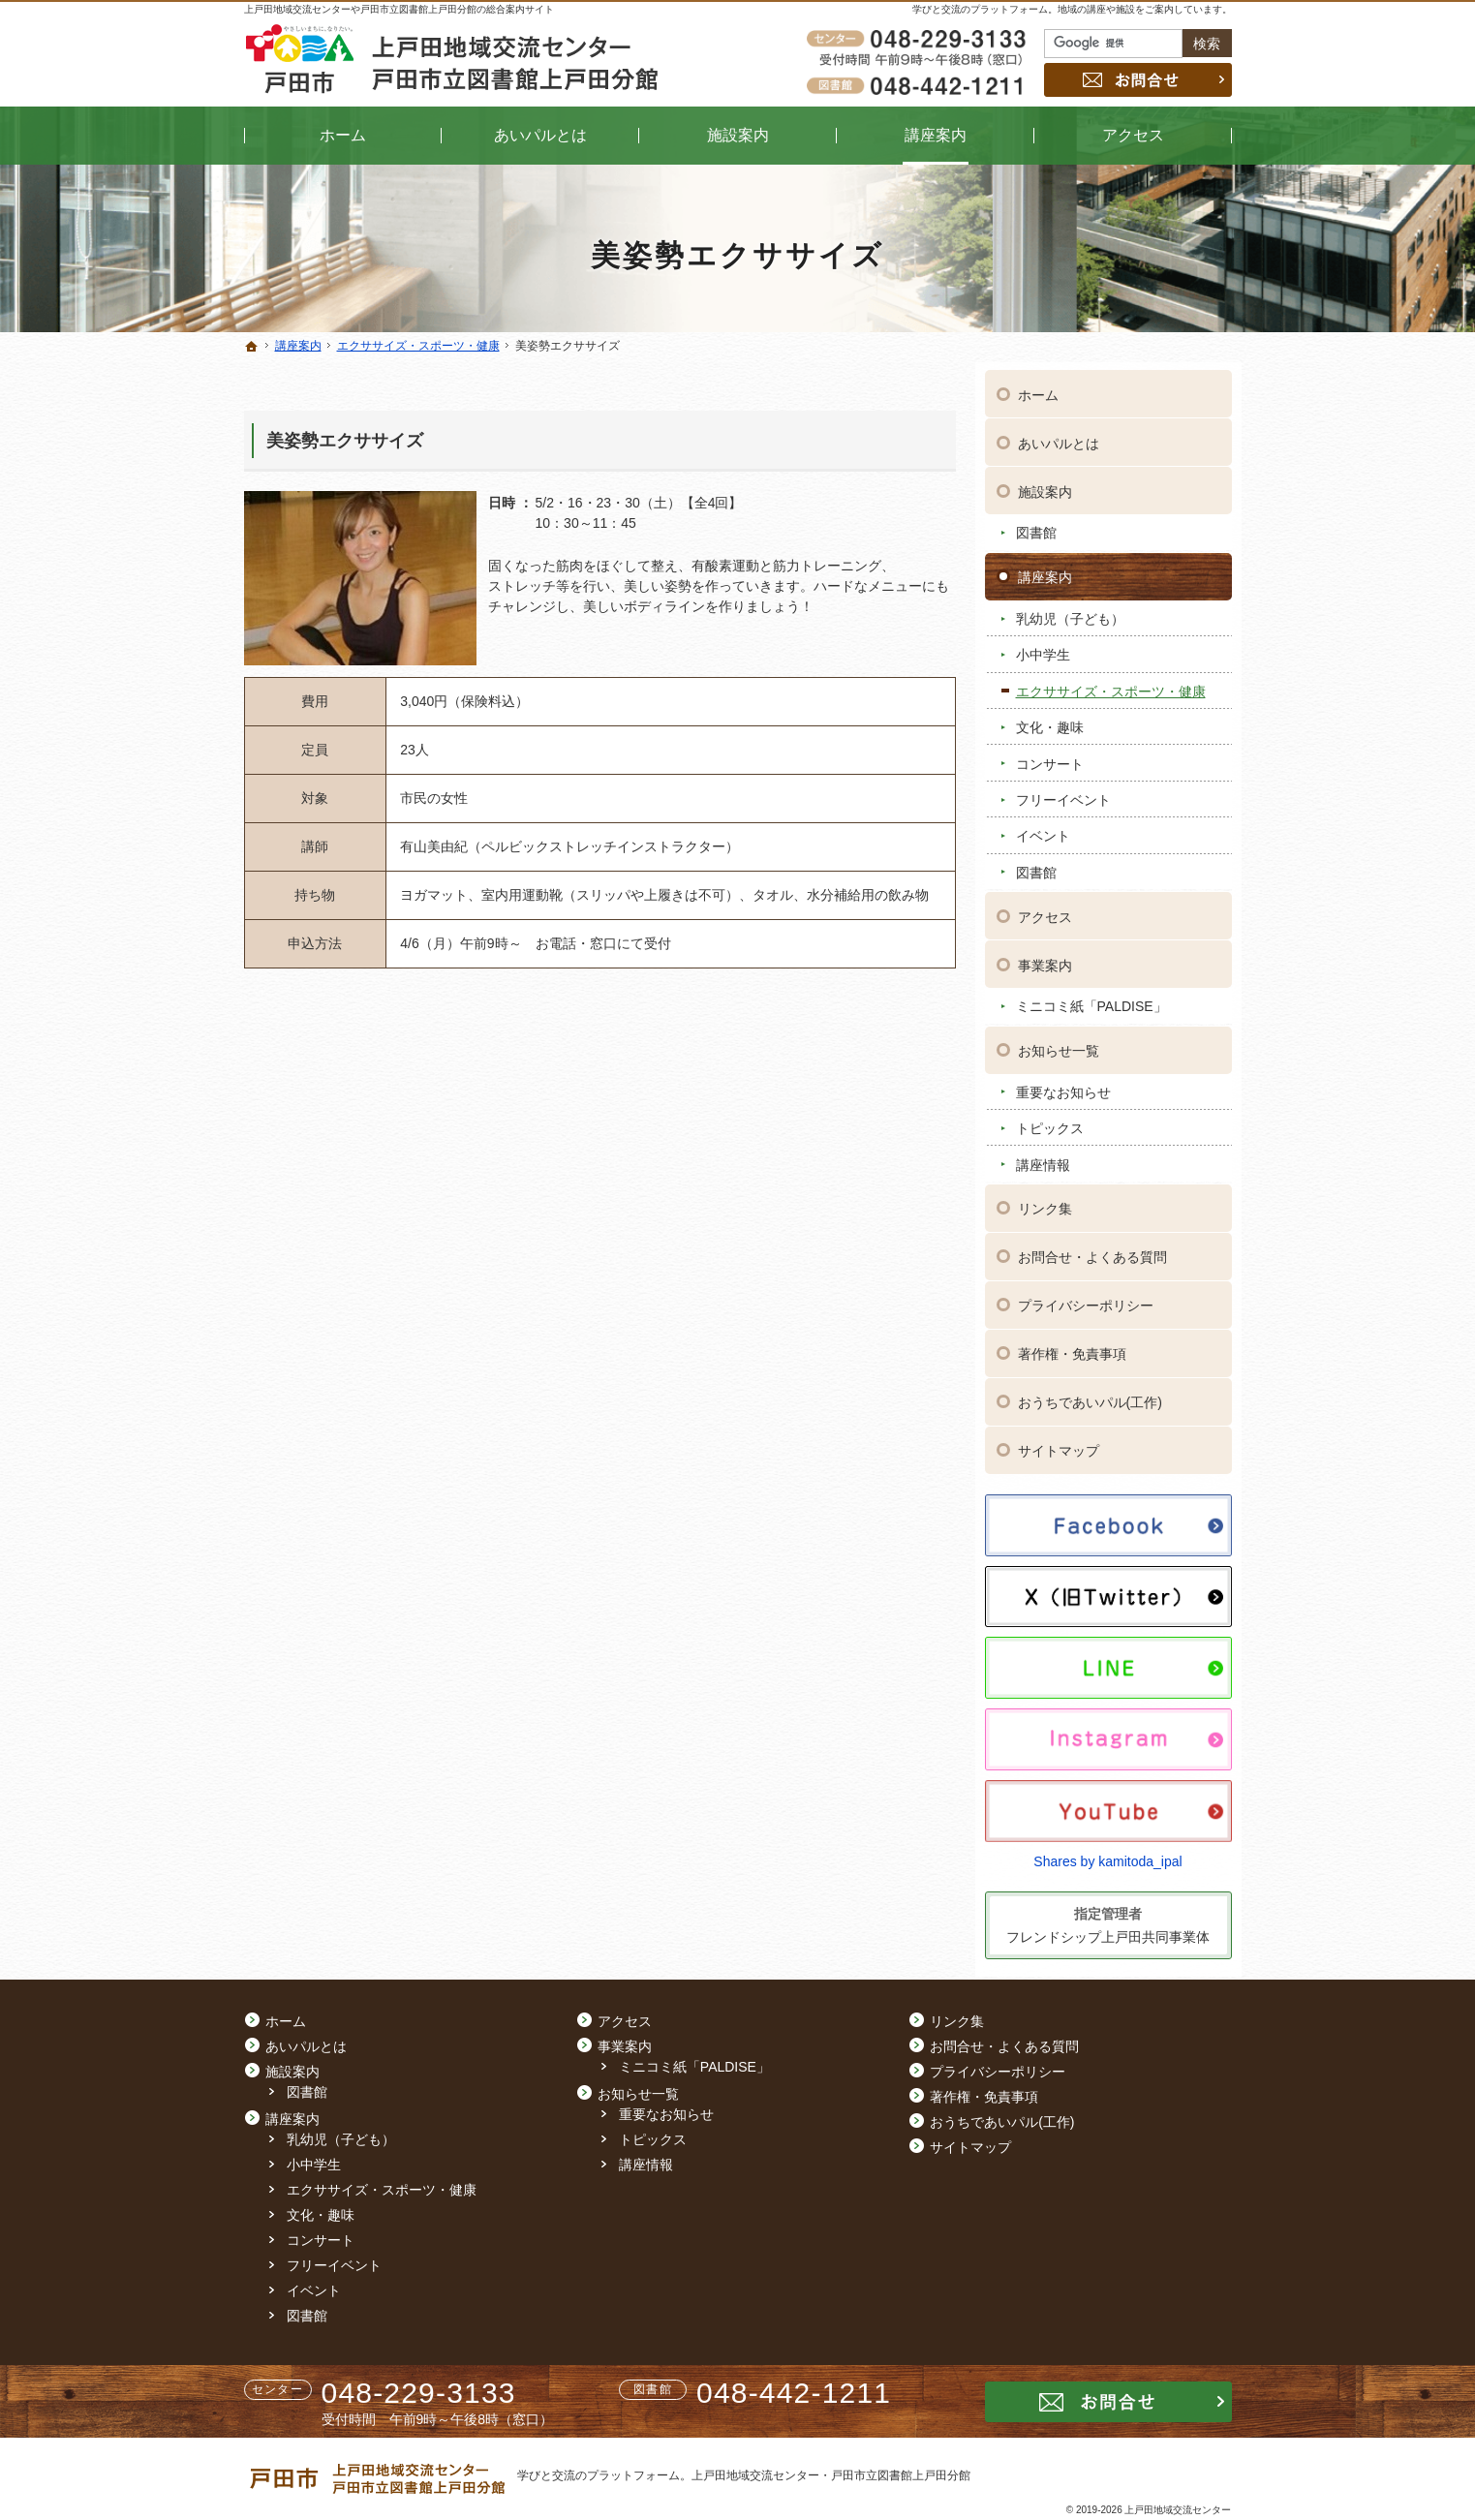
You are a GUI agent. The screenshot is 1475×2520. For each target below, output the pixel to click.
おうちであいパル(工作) (1090, 1394)
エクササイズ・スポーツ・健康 (1111, 683)
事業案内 (1045, 957)
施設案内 (1045, 483)
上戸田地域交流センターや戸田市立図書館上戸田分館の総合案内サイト (399, 9)
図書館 (1036, 525)
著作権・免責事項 (1072, 1346)
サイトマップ (1058, 1443)
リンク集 (1045, 1201)
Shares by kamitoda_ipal (1107, 1852)
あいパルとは (1058, 435)
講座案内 (1045, 568)
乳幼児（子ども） (1070, 610)
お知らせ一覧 (1058, 1042)
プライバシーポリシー (1085, 1298)
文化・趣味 (1050, 718)
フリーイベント (1063, 791)
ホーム (1038, 386)
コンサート (1050, 755)
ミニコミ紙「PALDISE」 (1091, 998)
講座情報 (1043, 1156)
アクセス (1045, 908)
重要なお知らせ (1063, 1083)
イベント (1043, 828)
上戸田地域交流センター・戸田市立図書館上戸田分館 (830, 2475)
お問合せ (1138, 80)
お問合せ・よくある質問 (1092, 1249)
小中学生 (1043, 647)
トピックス (1050, 1119)
